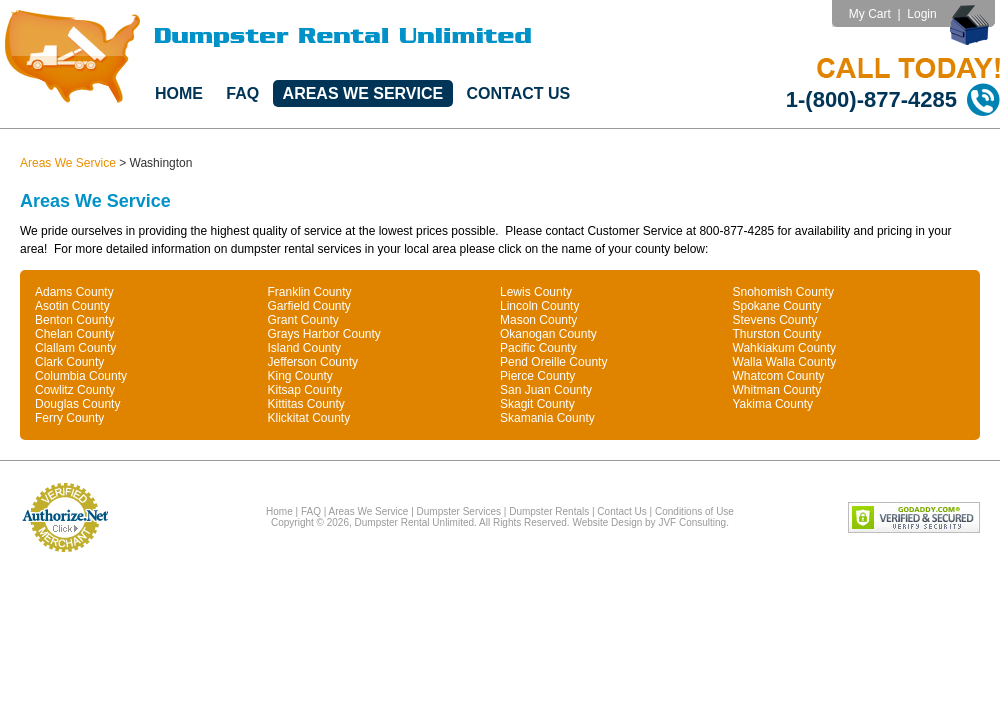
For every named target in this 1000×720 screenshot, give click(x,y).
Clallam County (75, 348)
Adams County (74, 292)
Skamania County (547, 418)
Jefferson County (313, 362)
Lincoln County (539, 306)
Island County (304, 348)
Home (179, 93)
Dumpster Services (459, 511)
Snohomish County (783, 292)
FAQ (242, 93)
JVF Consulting (692, 522)
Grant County (303, 320)
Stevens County (775, 320)
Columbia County (81, 376)
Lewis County (536, 292)
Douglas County (77, 404)
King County (300, 376)
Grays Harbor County (324, 334)
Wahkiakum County (785, 348)
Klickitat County (309, 418)
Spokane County (777, 306)
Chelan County (74, 334)
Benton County (74, 320)
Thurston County (777, 334)
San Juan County (546, 390)
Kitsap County (305, 390)
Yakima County (773, 404)
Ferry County (69, 418)
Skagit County (537, 404)
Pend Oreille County (553, 362)
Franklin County (310, 292)
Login (921, 14)
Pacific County (538, 348)
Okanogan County (548, 334)
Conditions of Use (694, 511)
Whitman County (777, 390)
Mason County (538, 320)
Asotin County (72, 306)
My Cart (870, 14)
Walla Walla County (785, 362)
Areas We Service (363, 93)
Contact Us (519, 93)
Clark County (69, 362)
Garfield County (309, 306)
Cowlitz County (75, 390)
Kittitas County (306, 404)
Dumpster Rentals (549, 511)
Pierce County (537, 376)
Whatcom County (779, 376)
